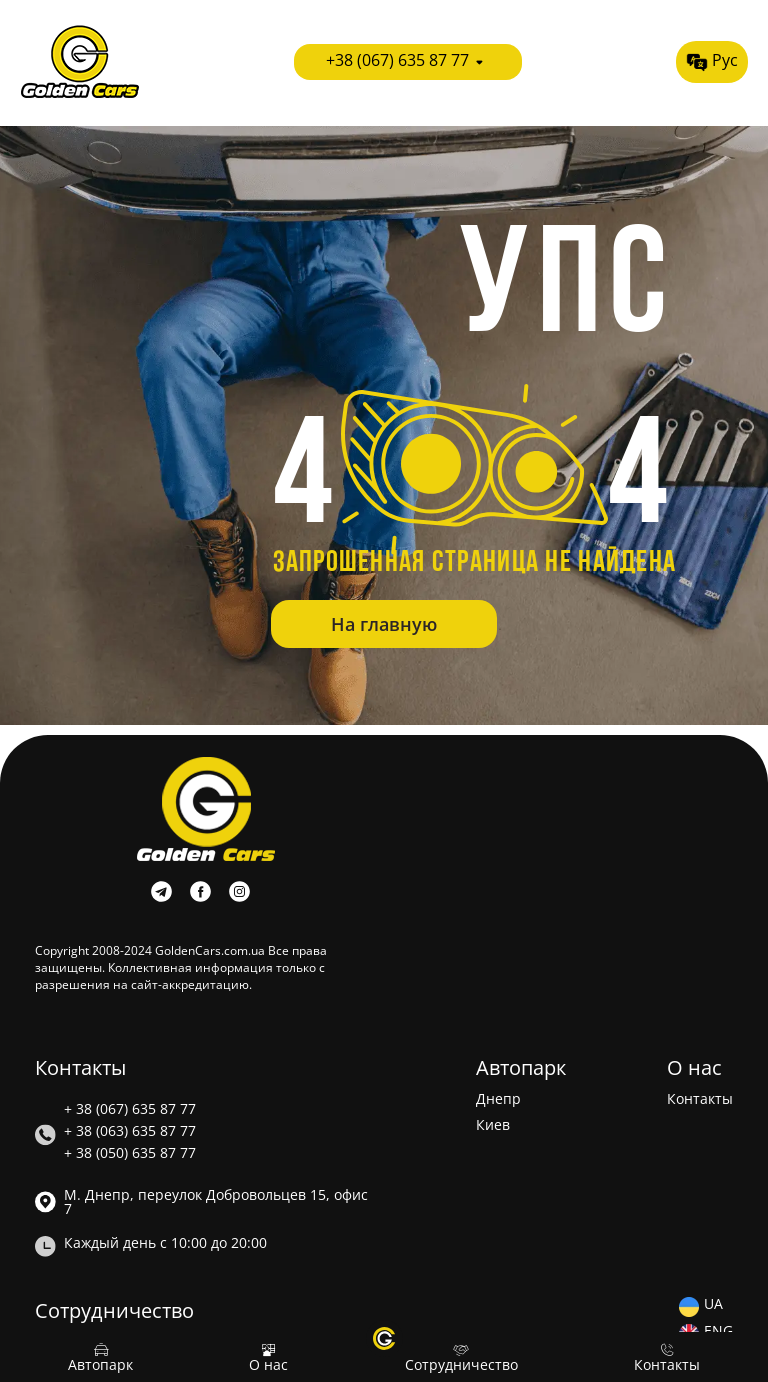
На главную (384, 624)
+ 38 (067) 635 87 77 (130, 1109)
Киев (493, 1125)
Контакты (700, 1099)
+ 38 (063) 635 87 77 (130, 1131)
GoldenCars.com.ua (210, 950)
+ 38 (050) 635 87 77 (130, 1153)
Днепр (498, 1099)
